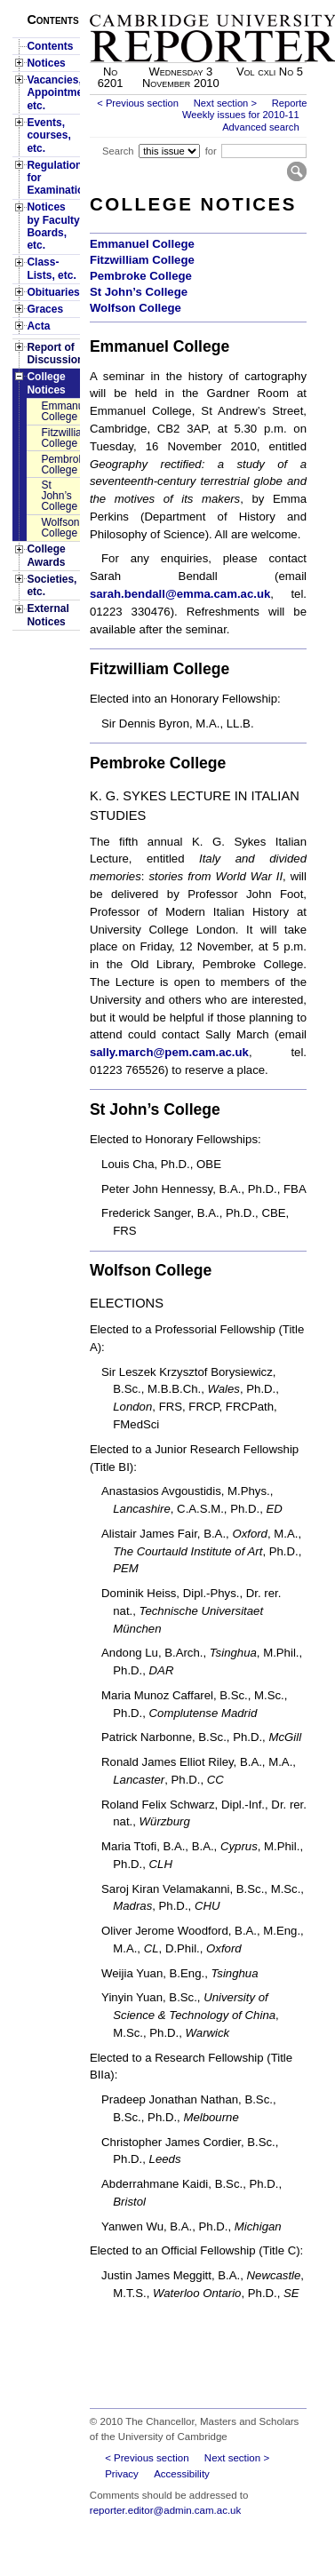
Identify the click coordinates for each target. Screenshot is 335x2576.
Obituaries (53, 292)
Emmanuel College (60, 411)
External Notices (47, 614)
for (211, 151)
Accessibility (182, 2474)
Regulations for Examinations (53, 178)
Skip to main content (260, 5)
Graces (45, 309)
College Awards (46, 555)
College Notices (46, 382)
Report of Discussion (53, 353)
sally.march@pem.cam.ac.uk (169, 1052)
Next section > (225, 103)
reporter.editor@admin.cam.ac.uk (165, 2510)
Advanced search (260, 127)
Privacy (122, 2474)
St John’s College (59, 496)
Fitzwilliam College (60, 437)
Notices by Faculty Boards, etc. (53, 226)
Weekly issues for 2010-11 (240, 114)
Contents (50, 46)
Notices (46, 63)
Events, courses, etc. (48, 135)
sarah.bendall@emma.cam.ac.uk (180, 593)
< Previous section (138, 103)
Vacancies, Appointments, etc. (53, 93)
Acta (38, 326)
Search (117, 151)
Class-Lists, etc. (51, 268)
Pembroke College (60, 464)
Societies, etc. (51, 585)
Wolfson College (60, 527)
